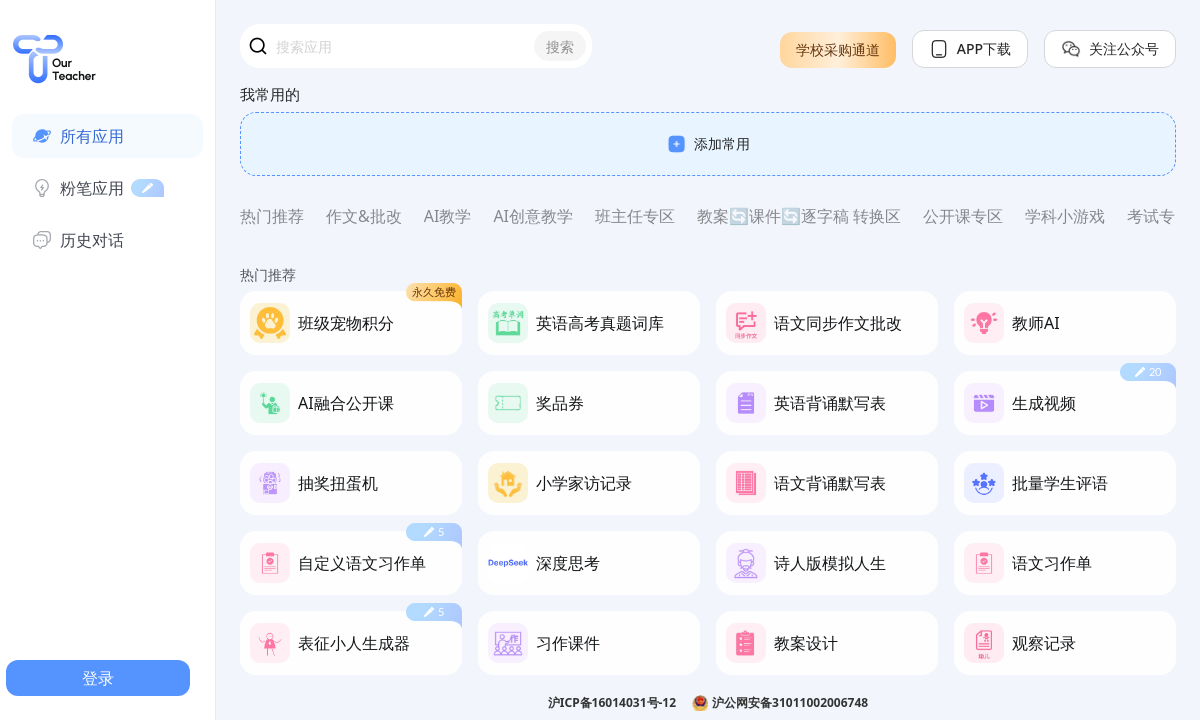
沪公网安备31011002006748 (790, 702)
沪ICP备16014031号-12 (612, 702)
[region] (708, 387)
